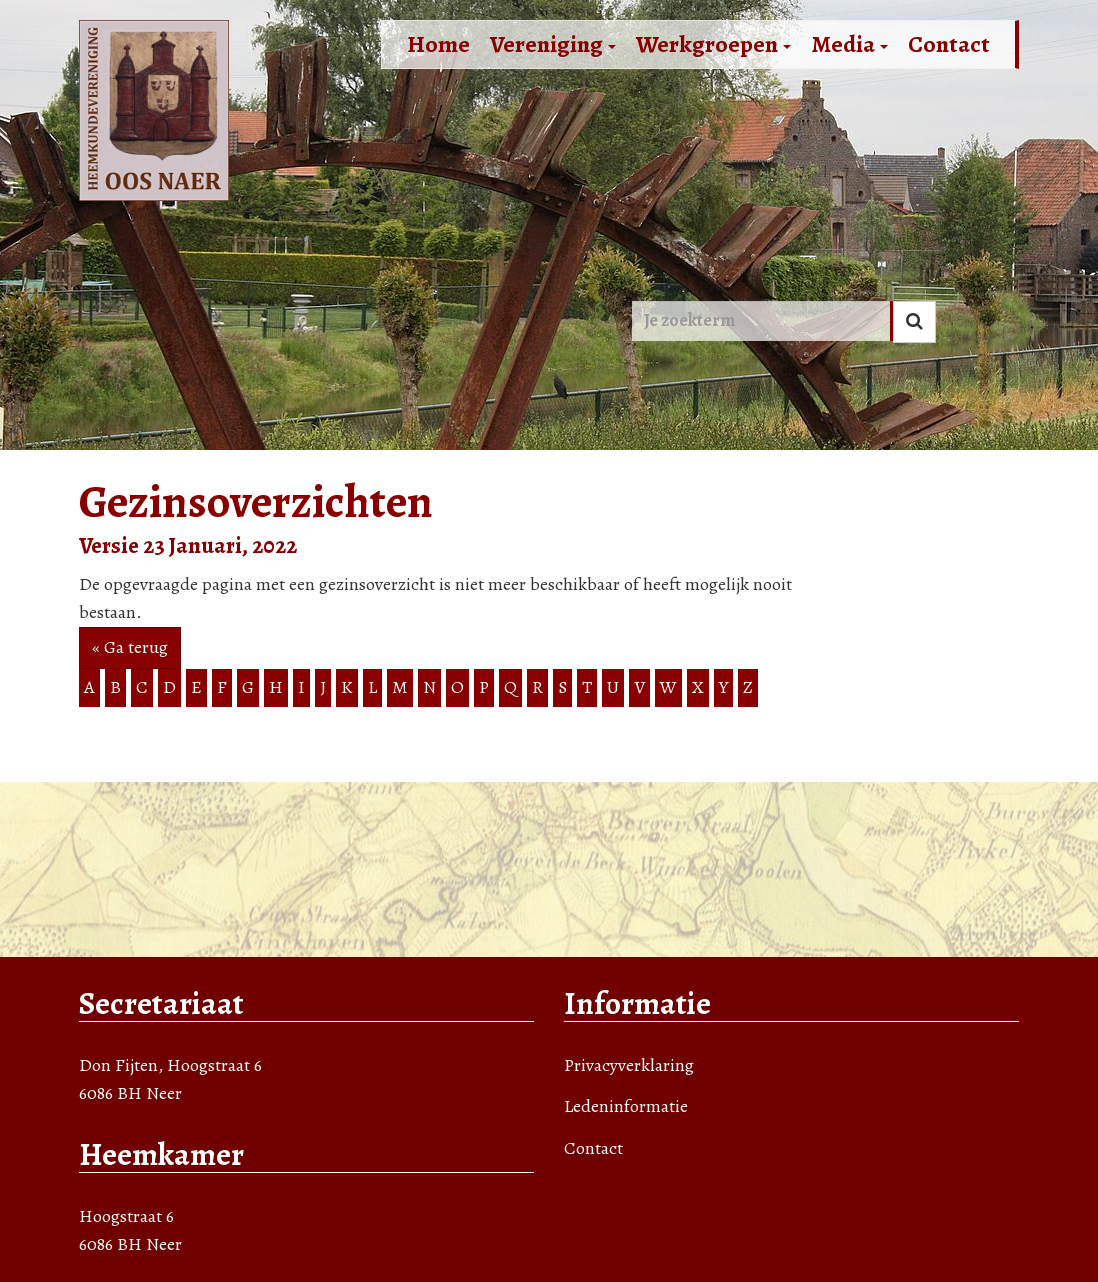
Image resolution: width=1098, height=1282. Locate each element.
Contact (949, 44)
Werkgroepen (713, 44)
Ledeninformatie (626, 1106)
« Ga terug (130, 647)
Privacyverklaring (629, 1065)
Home (438, 44)
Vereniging (553, 44)
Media (849, 44)
